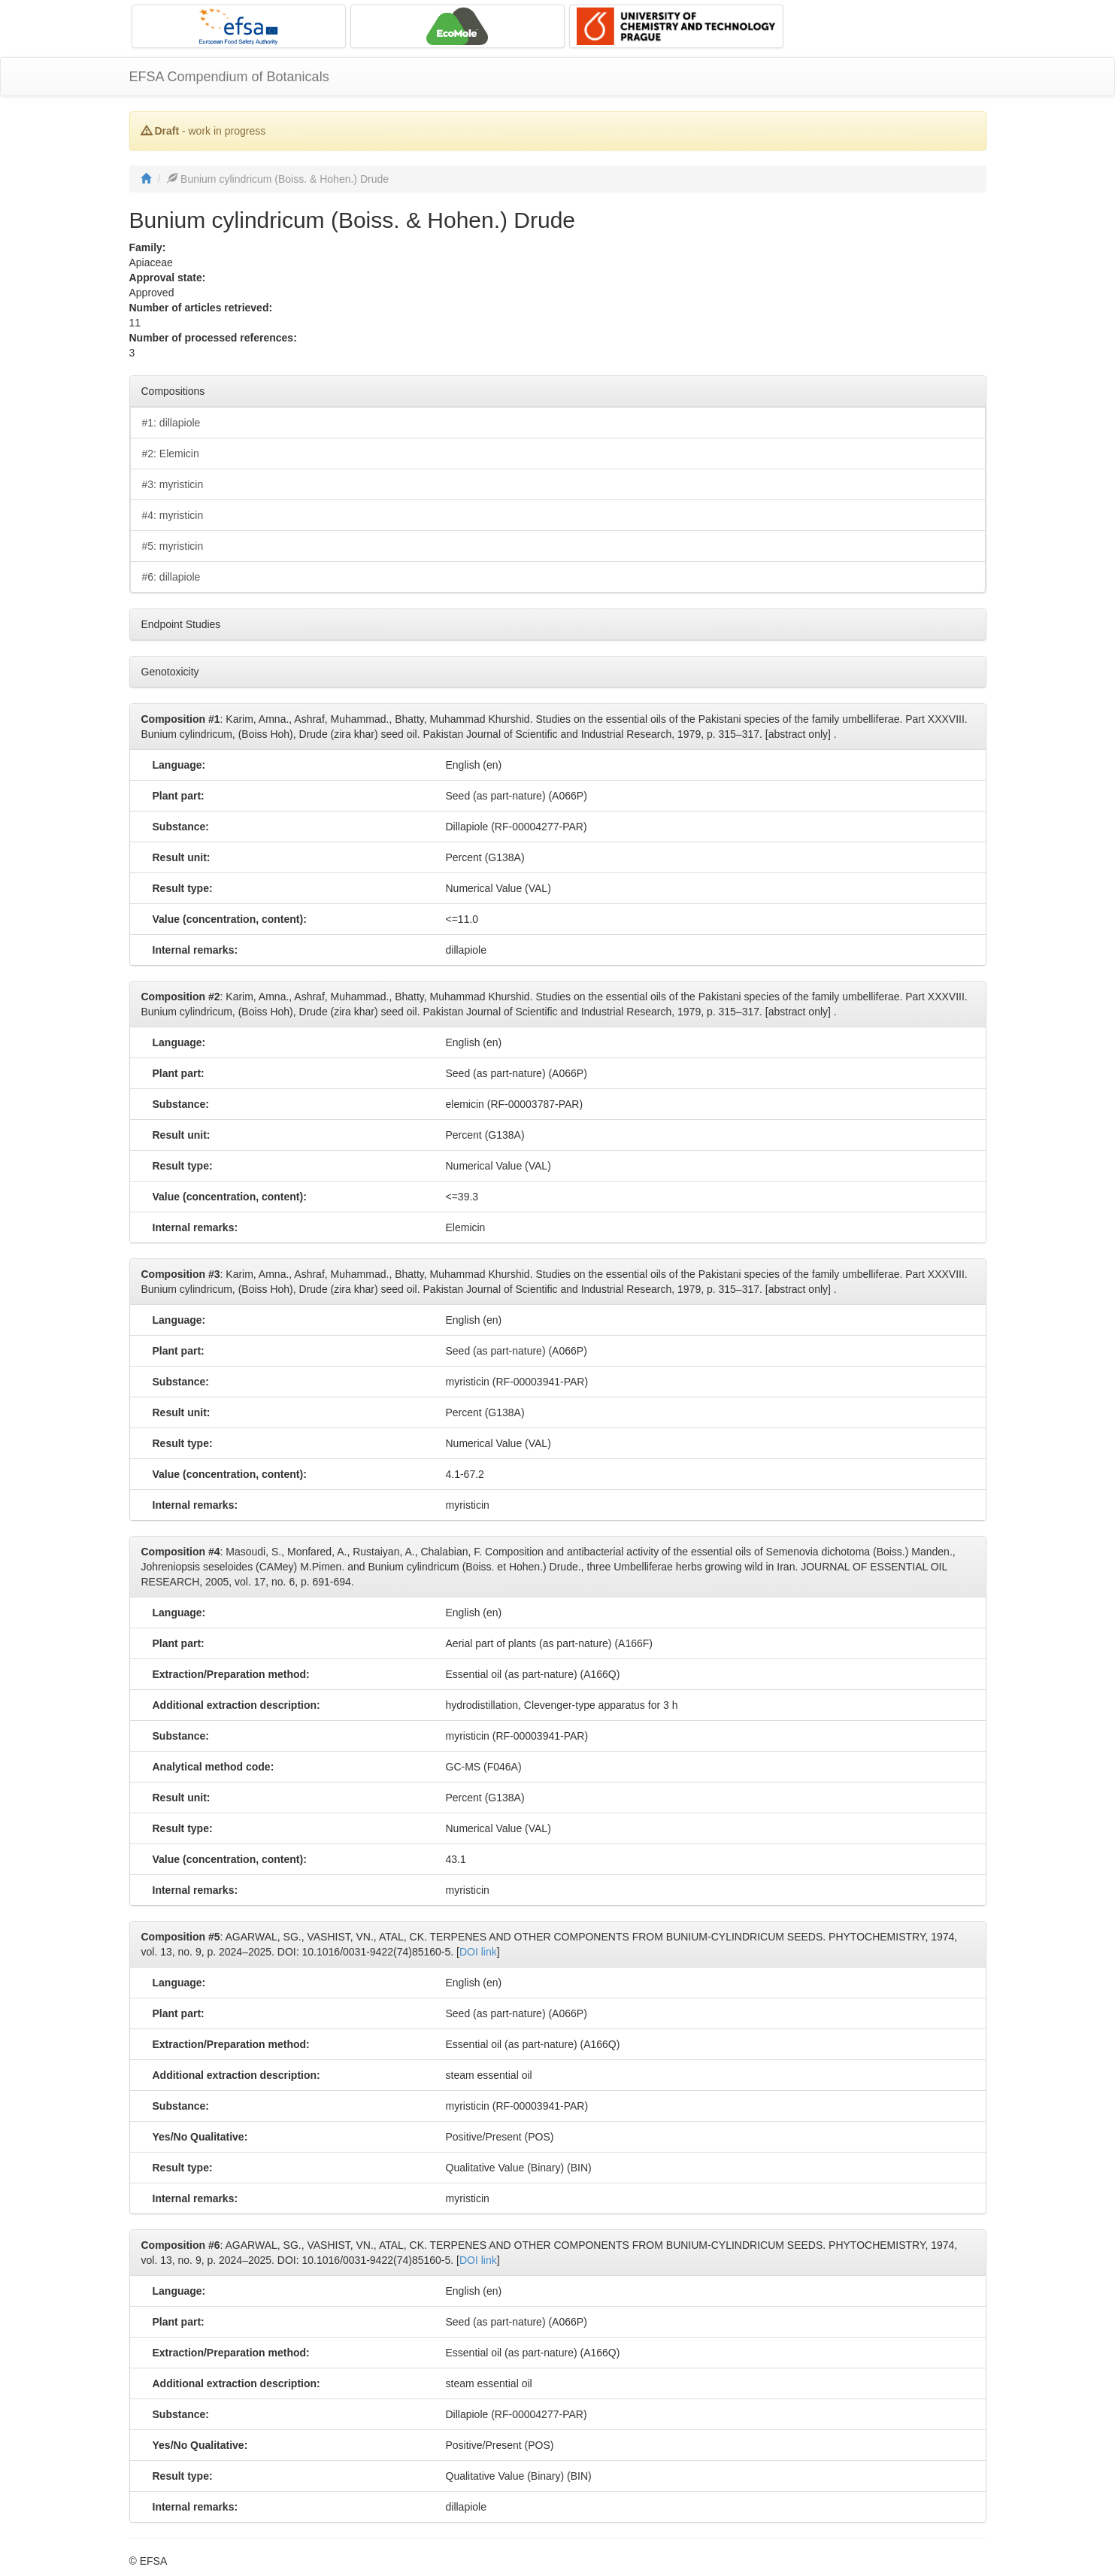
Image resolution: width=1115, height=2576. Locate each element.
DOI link (478, 1952)
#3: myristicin (173, 484)
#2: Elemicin (170, 454)
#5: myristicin (173, 546)
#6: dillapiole (171, 577)
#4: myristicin (173, 515)
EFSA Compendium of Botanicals (229, 76)
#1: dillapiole (171, 423)
